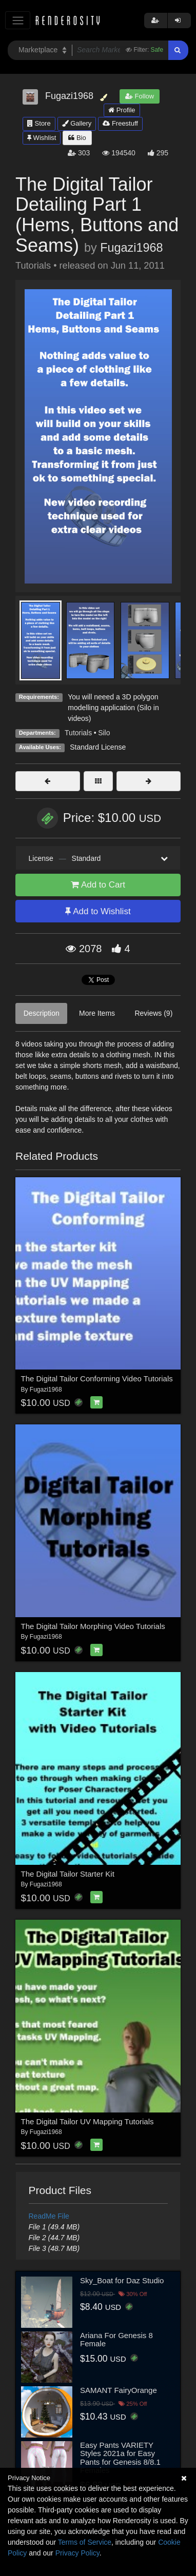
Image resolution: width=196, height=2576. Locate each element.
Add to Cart (98, 885)
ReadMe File (49, 2216)
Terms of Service (84, 2542)
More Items (97, 1013)
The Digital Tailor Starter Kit (67, 1873)
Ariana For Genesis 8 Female (116, 2339)
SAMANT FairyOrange (118, 2390)
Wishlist (41, 138)
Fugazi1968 (131, 247)
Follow (139, 96)
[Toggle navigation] (17, 20)
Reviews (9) (153, 1013)
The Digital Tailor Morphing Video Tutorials (93, 1626)
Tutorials (78, 733)
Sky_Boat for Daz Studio (122, 2280)
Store (39, 123)
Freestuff (120, 123)
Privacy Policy (77, 2553)
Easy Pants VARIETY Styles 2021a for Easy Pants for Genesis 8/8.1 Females (120, 2458)
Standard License (98, 747)
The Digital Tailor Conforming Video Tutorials (97, 1378)
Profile (121, 110)
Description (42, 1013)
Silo (104, 733)
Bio (77, 138)
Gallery (77, 123)
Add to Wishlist (97, 911)
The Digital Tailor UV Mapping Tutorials (87, 2121)
